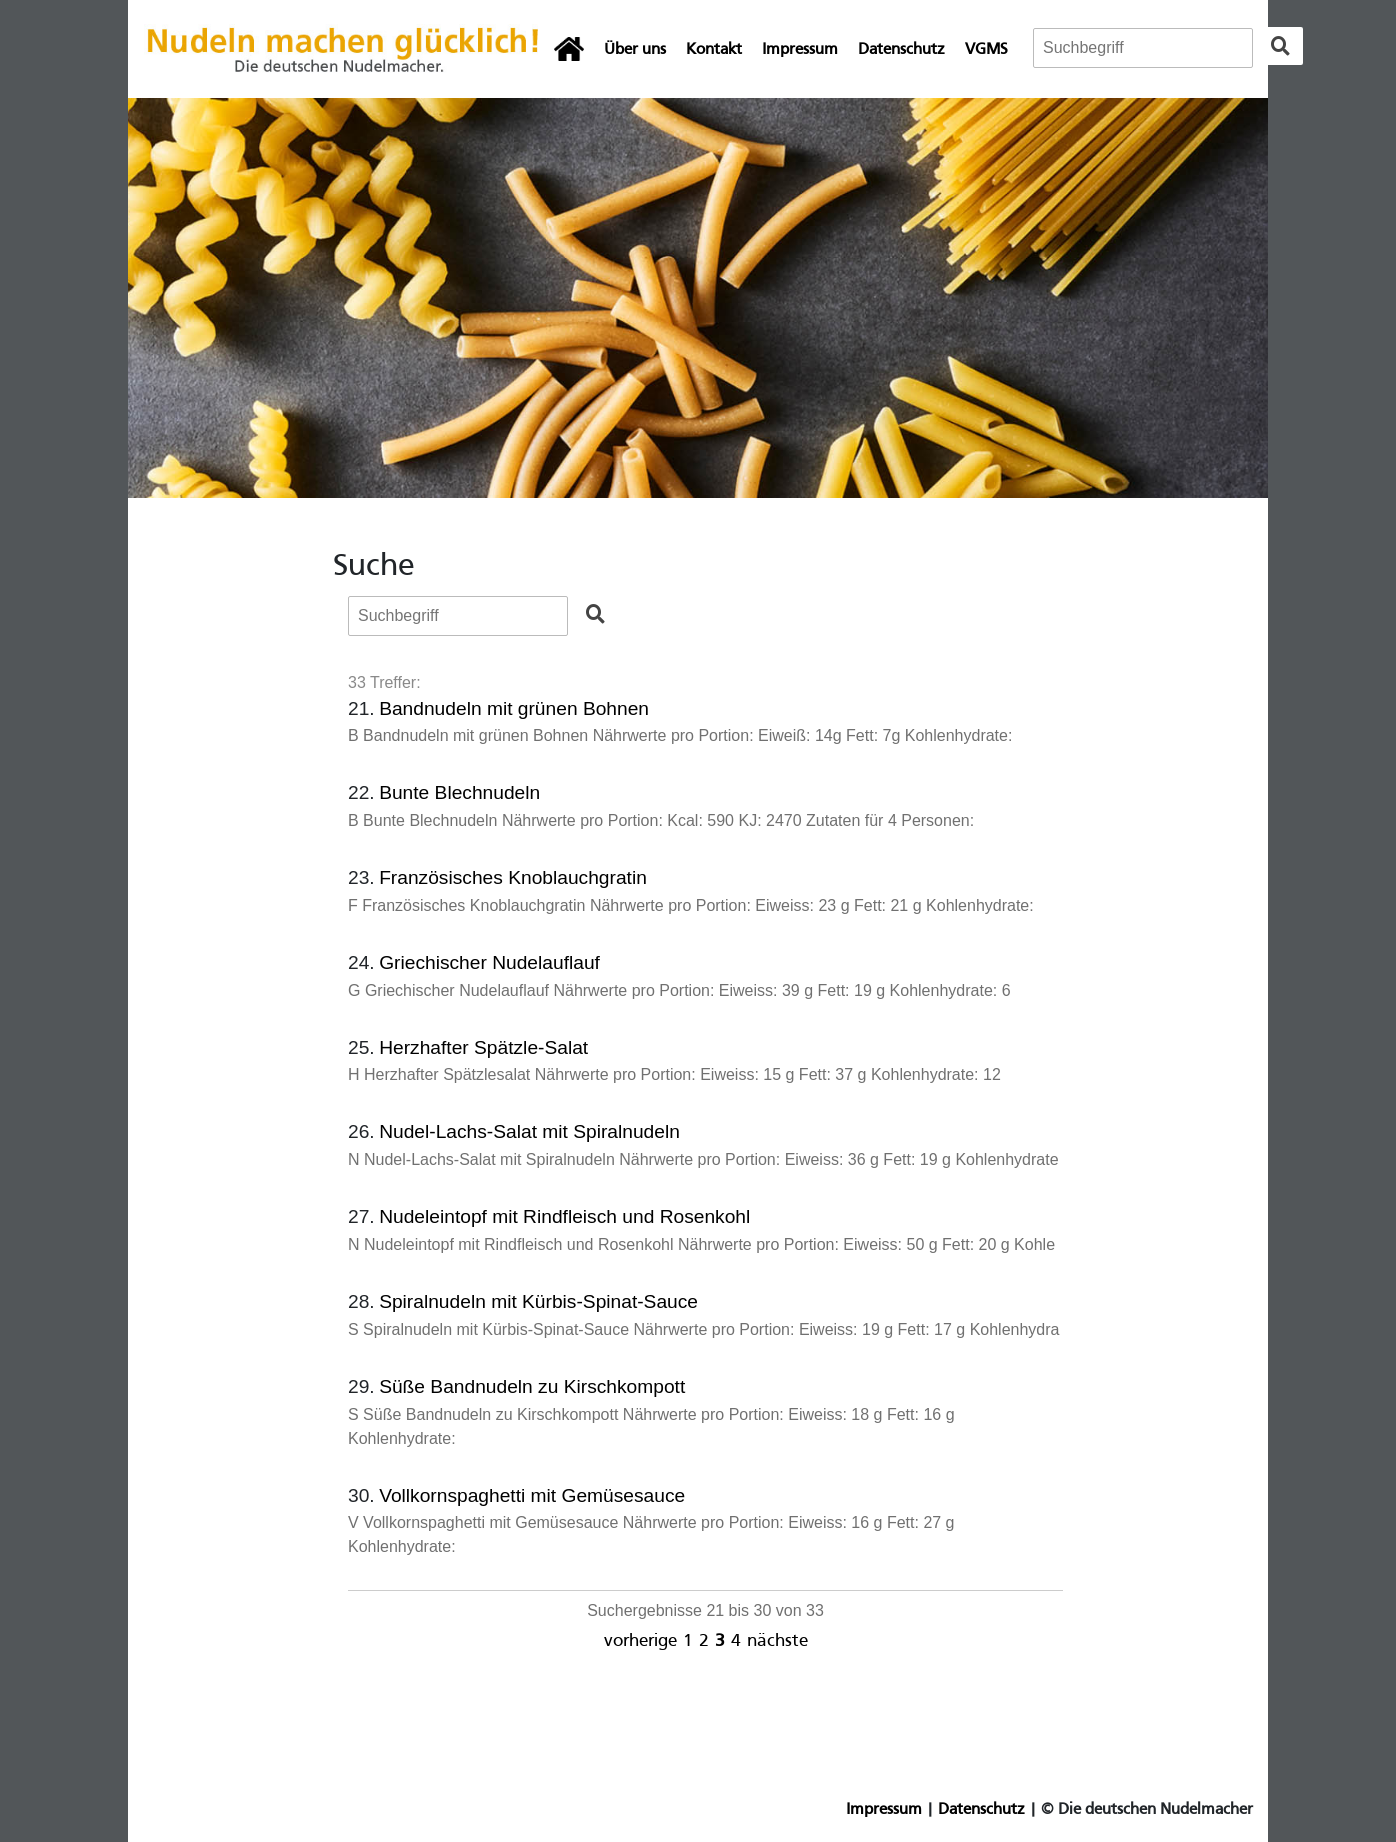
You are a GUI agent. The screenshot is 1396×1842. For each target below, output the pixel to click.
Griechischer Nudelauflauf (489, 962)
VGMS (986, 50)
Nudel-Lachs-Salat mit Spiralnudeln (529, 1131)
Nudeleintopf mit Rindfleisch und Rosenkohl (564, 1216)
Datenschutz (901, 50)
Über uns (635, 50)
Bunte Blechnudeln (459, 792)
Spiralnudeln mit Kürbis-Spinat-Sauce (538, 1301)
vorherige (640, 1641)
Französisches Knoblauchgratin (513, 877)
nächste (777, 1641)
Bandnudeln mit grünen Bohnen (514, 708)
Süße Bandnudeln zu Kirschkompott (532, 1386)
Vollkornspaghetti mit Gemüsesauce (532, 1495)
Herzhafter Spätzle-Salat (483, 1047)
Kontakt (714, 50)
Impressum (800, 50)
